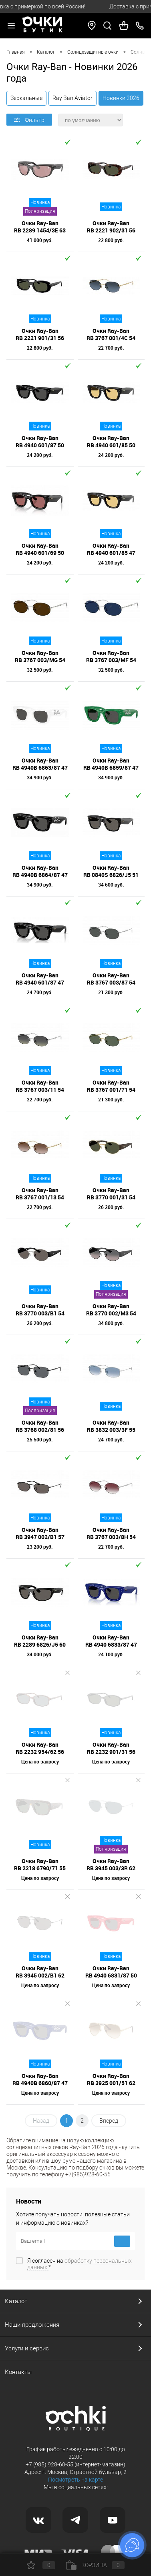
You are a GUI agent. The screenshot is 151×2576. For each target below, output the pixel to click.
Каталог (16, 2301)
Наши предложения (32, 2324)
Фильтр (29, 120)
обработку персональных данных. (79, 2264)
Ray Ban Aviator (72, 98)
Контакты (18, 2372)
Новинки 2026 (121, 98)
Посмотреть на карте (75, 2479)
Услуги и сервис (27, 2348)
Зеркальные (26, 98)
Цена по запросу (40, 1761)
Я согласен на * (79, 2264)
